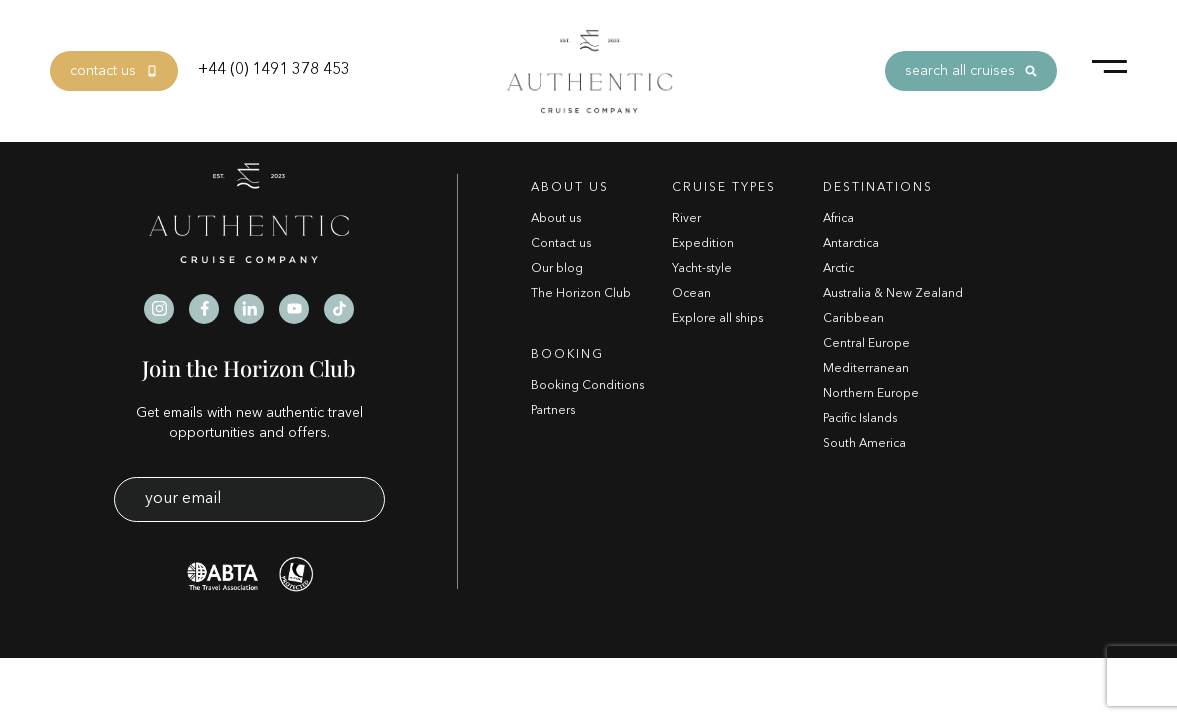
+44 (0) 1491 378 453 (274, 70)
